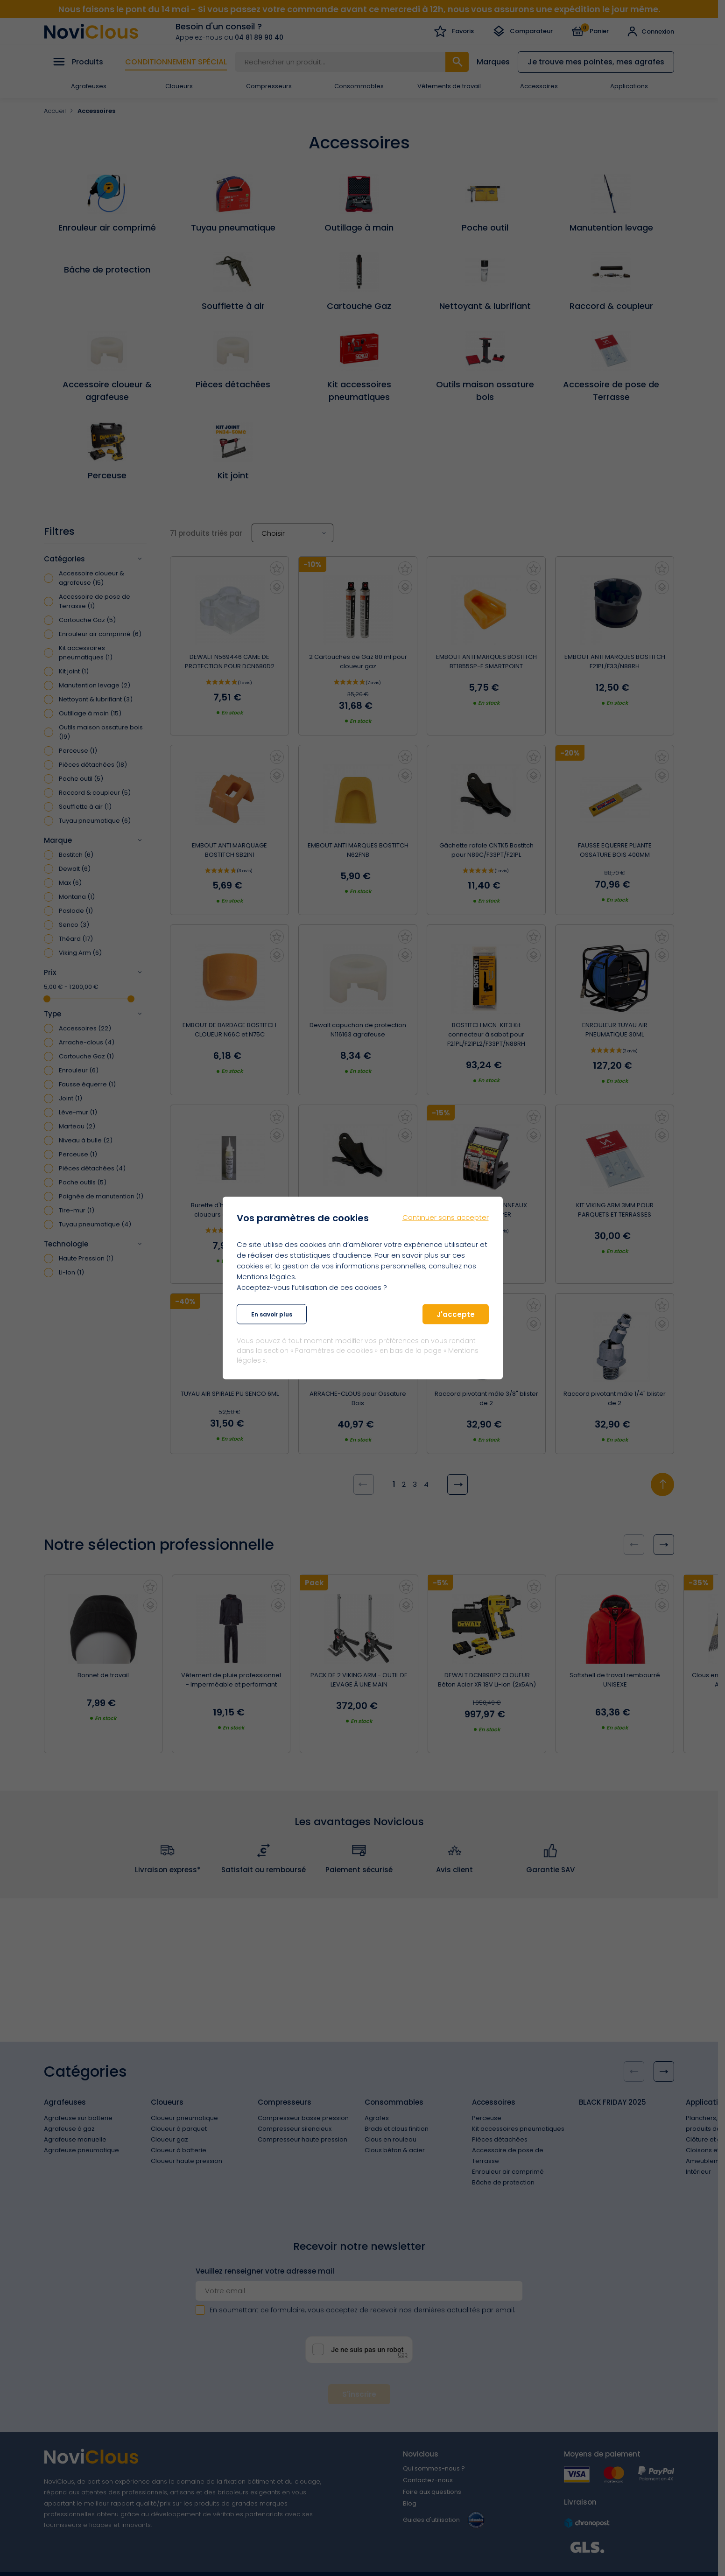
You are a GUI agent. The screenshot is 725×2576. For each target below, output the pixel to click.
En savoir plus (271, 1314)
